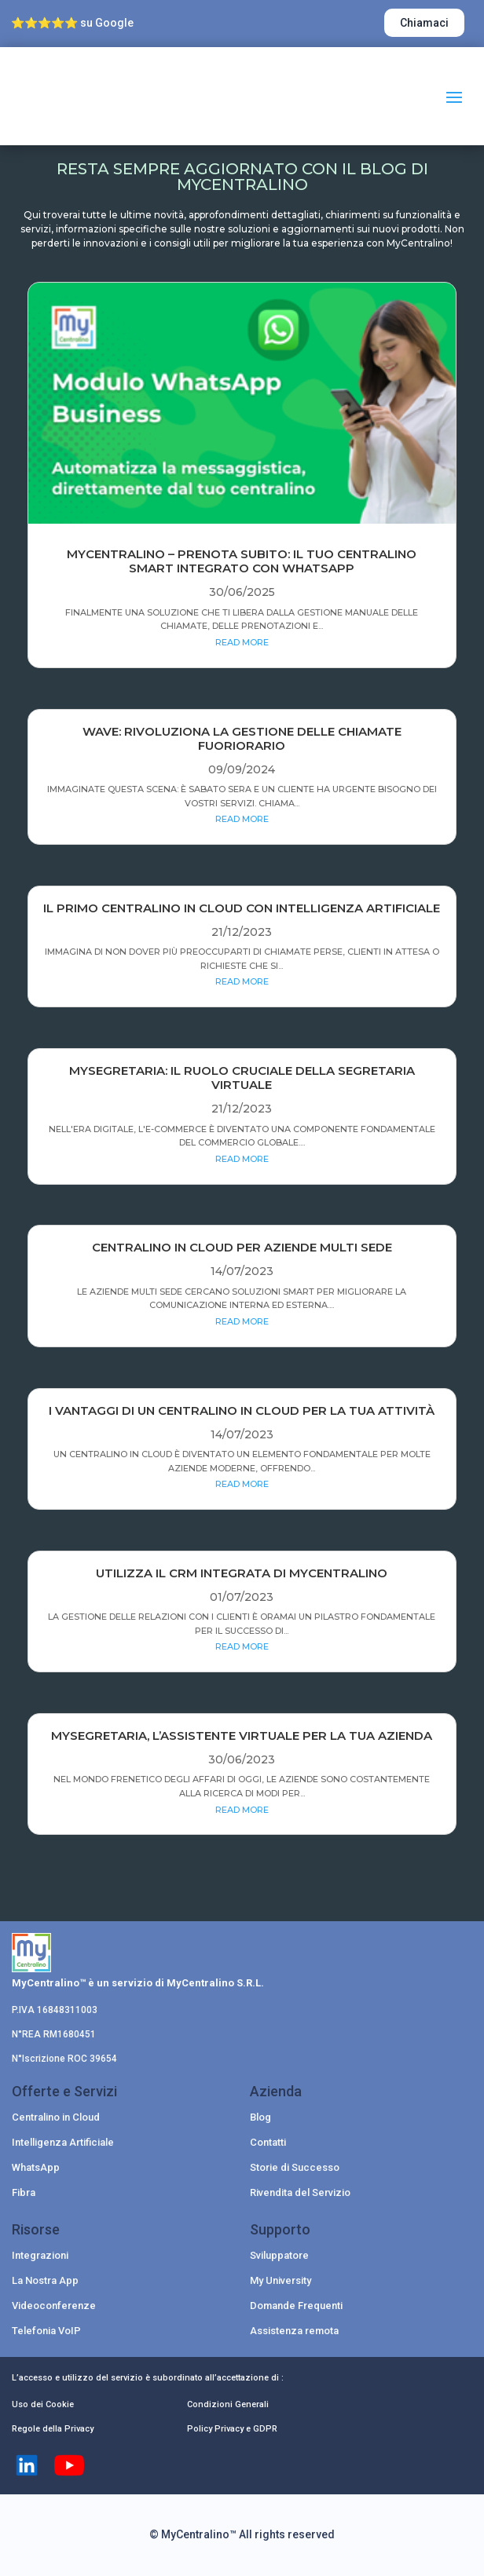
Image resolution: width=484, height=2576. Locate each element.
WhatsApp (36, 2167)
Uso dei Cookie (43, 2404)
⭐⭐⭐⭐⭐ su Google (72, 22)
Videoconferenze (54, 2305)
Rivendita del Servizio (300, 2192)
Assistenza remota (294, 2331)
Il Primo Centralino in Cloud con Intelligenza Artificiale (241, 908)
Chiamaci (424, 22)
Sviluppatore (279, 2255)
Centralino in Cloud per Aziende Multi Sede (242, 1247)
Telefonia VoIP (46, 2331)
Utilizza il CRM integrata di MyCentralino (241, 1573)
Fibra (23, 2192)
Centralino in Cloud (56, 2117)
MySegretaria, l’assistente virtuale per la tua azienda (241, 1735)
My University (280, 2280)
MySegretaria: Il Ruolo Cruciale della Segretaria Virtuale (242, 1077)
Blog (260, 2117)
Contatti (268, 2142)
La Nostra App (45, 2280)
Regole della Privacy (53, 2429)
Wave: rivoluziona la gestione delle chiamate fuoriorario (242, 738)
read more (242, 642)
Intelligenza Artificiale (63, 2142)
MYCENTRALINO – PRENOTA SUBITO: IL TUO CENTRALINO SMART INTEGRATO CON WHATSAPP (241, 560)
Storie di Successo (294, 2167)
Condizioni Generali (228, 2404)
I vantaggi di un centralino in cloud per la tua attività (241, 1410)
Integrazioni (40, 2255)
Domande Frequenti (296, 2305)
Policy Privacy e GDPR (232, 2429)
